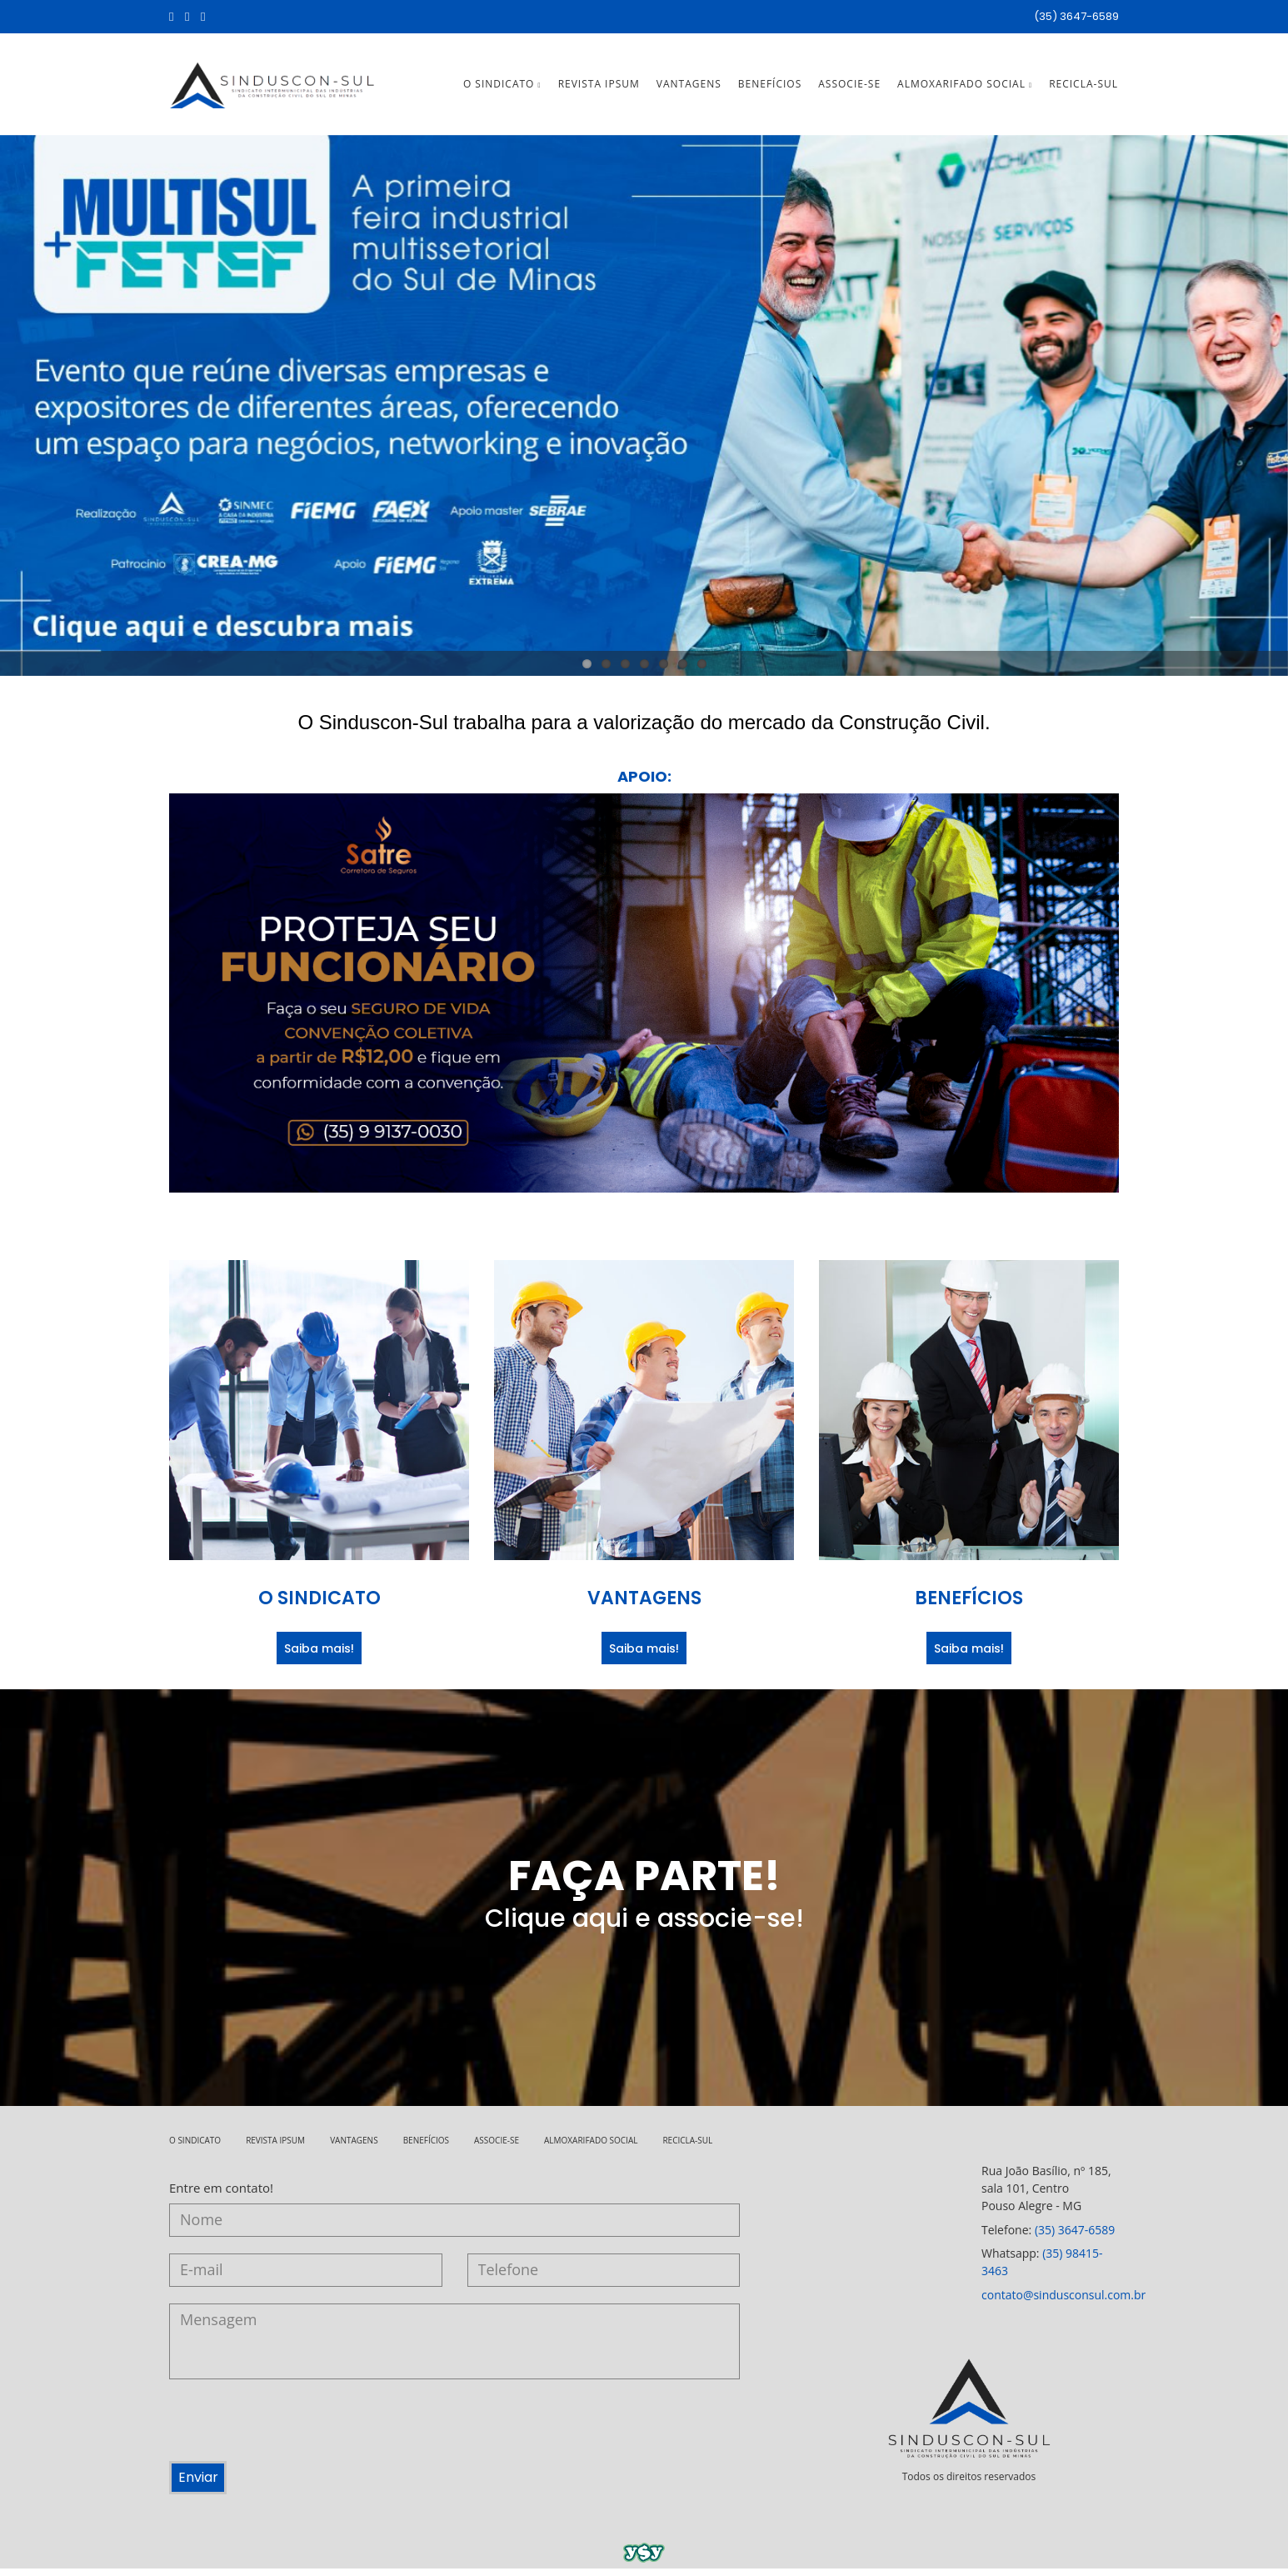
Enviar (204, 2485)
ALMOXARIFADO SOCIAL (964, 88)
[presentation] (295, 2435)
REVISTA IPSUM (599, 88)
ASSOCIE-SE (849, 88)
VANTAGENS (688, 88)
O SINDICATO (502, 88)
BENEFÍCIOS (770, 88)
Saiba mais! (319, 1656)
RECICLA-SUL (1083, 88)
